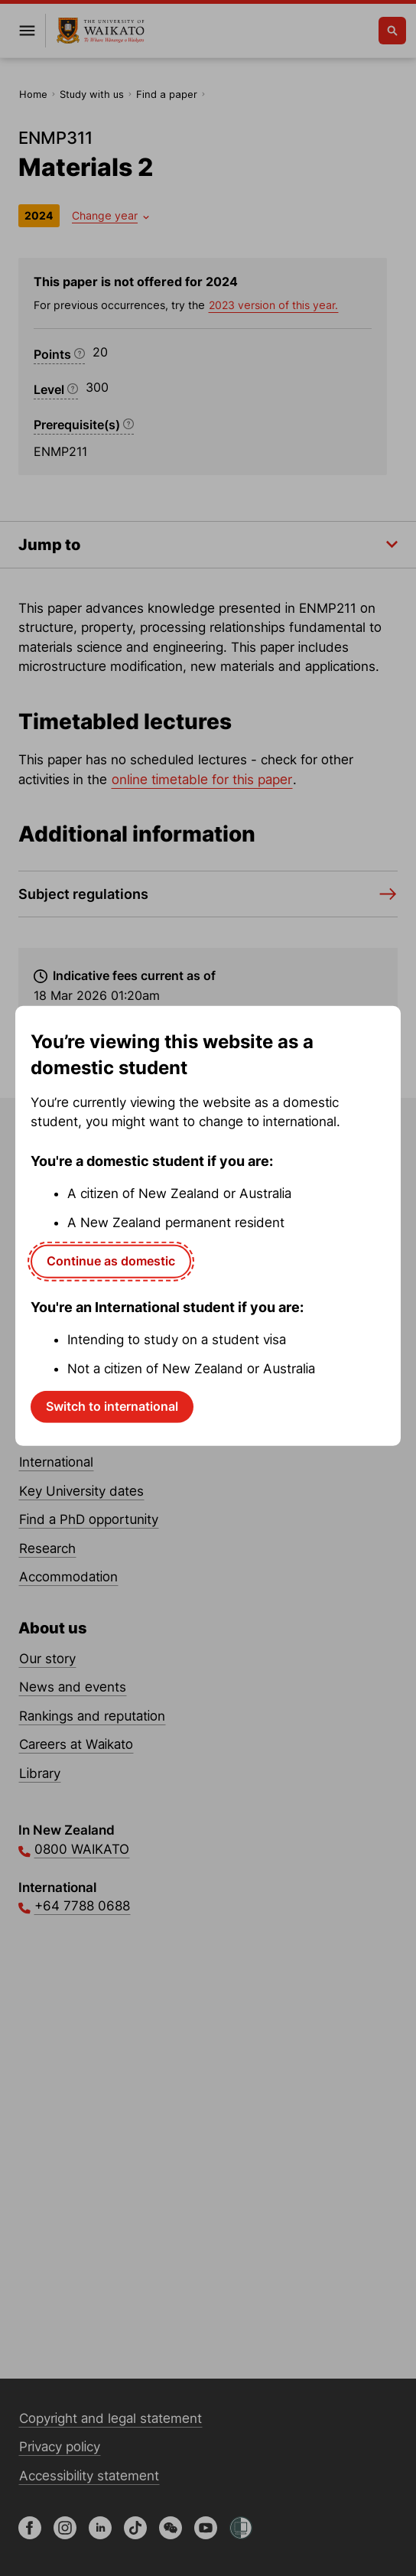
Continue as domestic (111, 1260)
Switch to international (112, 1406)
